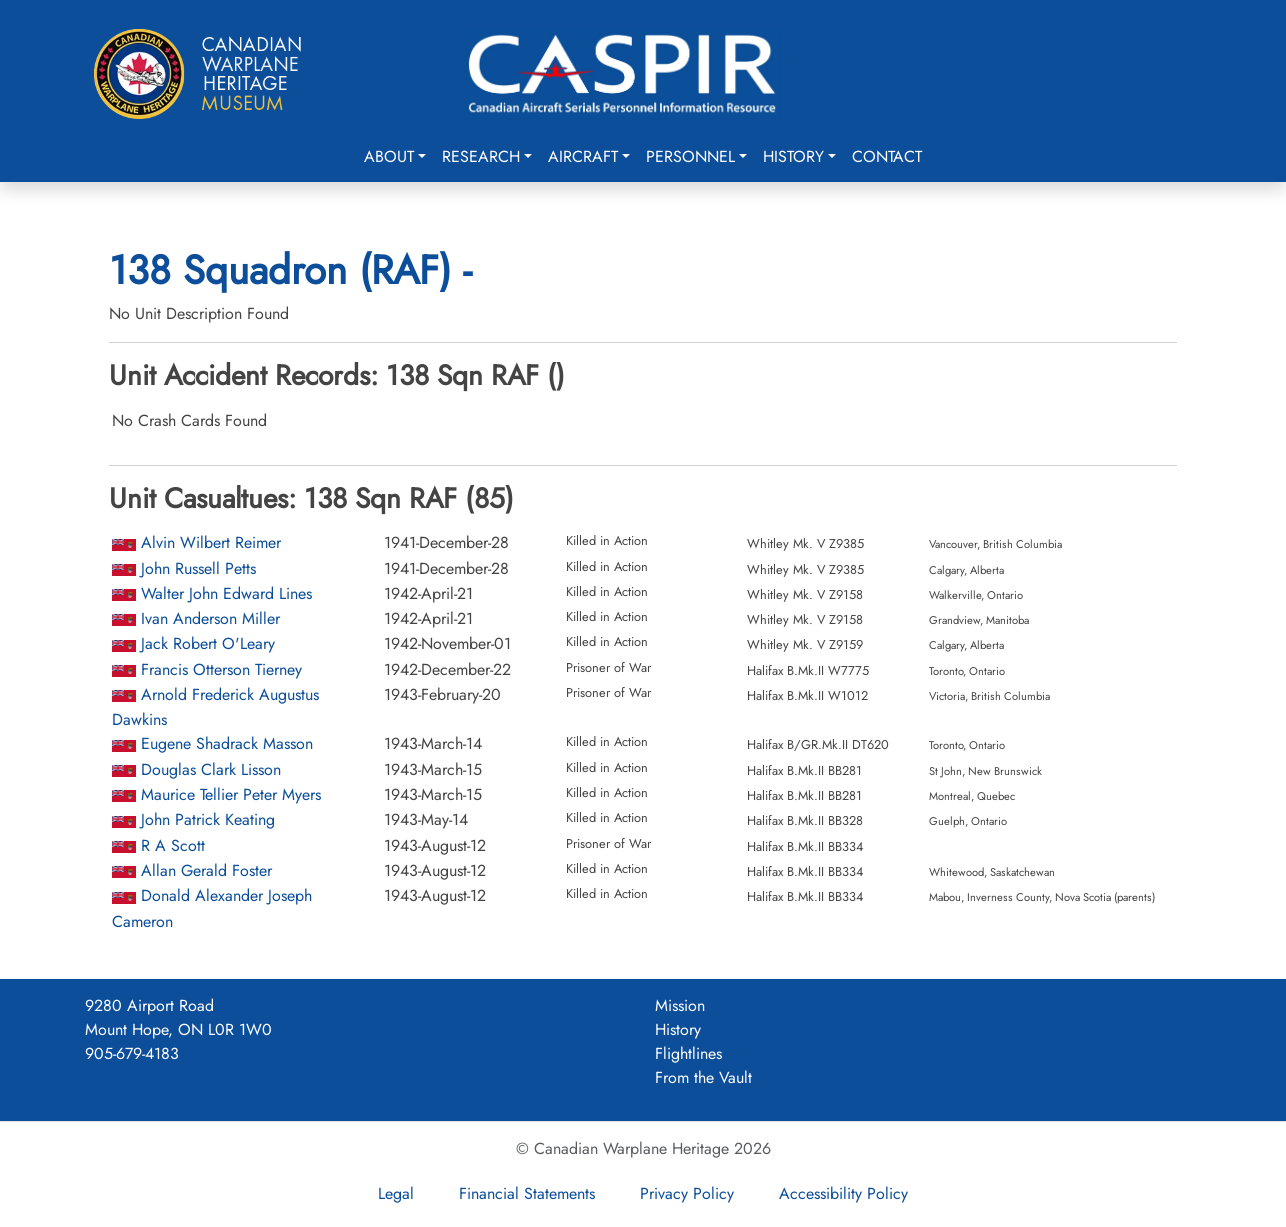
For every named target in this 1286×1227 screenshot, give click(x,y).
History (793, 156)
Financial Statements (527, 1193)
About (389, 156)
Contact (887, 156)
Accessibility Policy (843, 1193)
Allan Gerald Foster (206, 870)
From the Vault (703, 1077)
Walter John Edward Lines (226, 593)
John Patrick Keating (208, 819)
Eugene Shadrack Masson (227, 743)
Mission (680, 1005)
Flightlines (688, 1053)
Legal (396, 1193)
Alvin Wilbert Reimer (211, 542)
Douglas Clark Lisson (211, 769)
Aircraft (583, 156)
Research (481, 156)
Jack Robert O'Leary (208, 643)
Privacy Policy (687, 1193)
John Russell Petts (198, 568)
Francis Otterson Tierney (221, 669)
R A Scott (173, 845)
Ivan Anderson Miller (210, 618)
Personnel (690, 156)
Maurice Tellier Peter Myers (231, 794)
